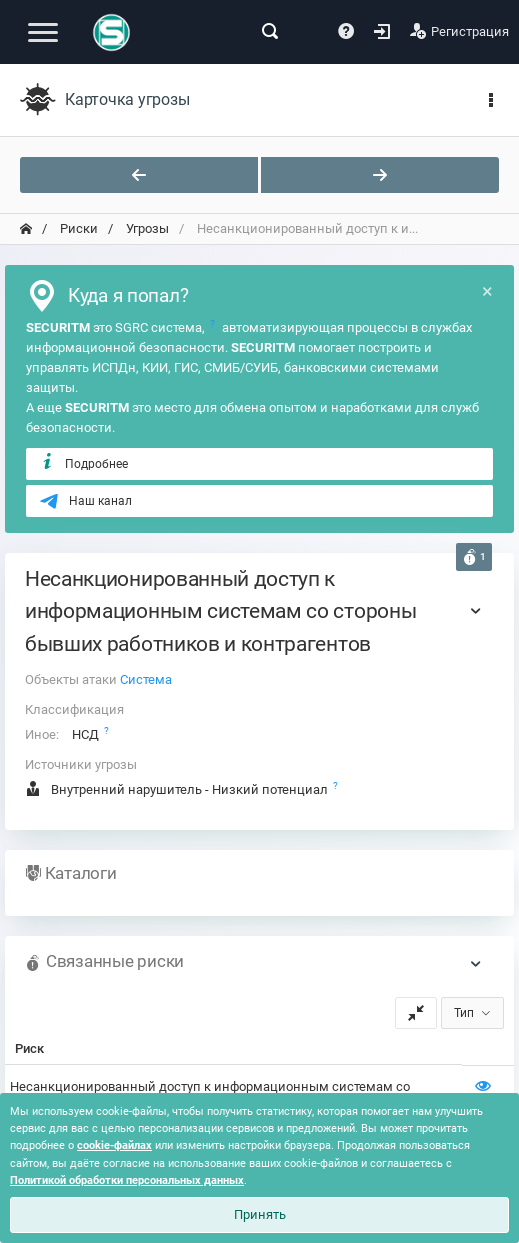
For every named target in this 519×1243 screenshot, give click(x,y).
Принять (260, 1214)
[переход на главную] (26, 229)
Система (146, 679)
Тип (464, 1013)
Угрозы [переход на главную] (146, 228)
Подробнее (83, 463)
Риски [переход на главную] (77, 228)
